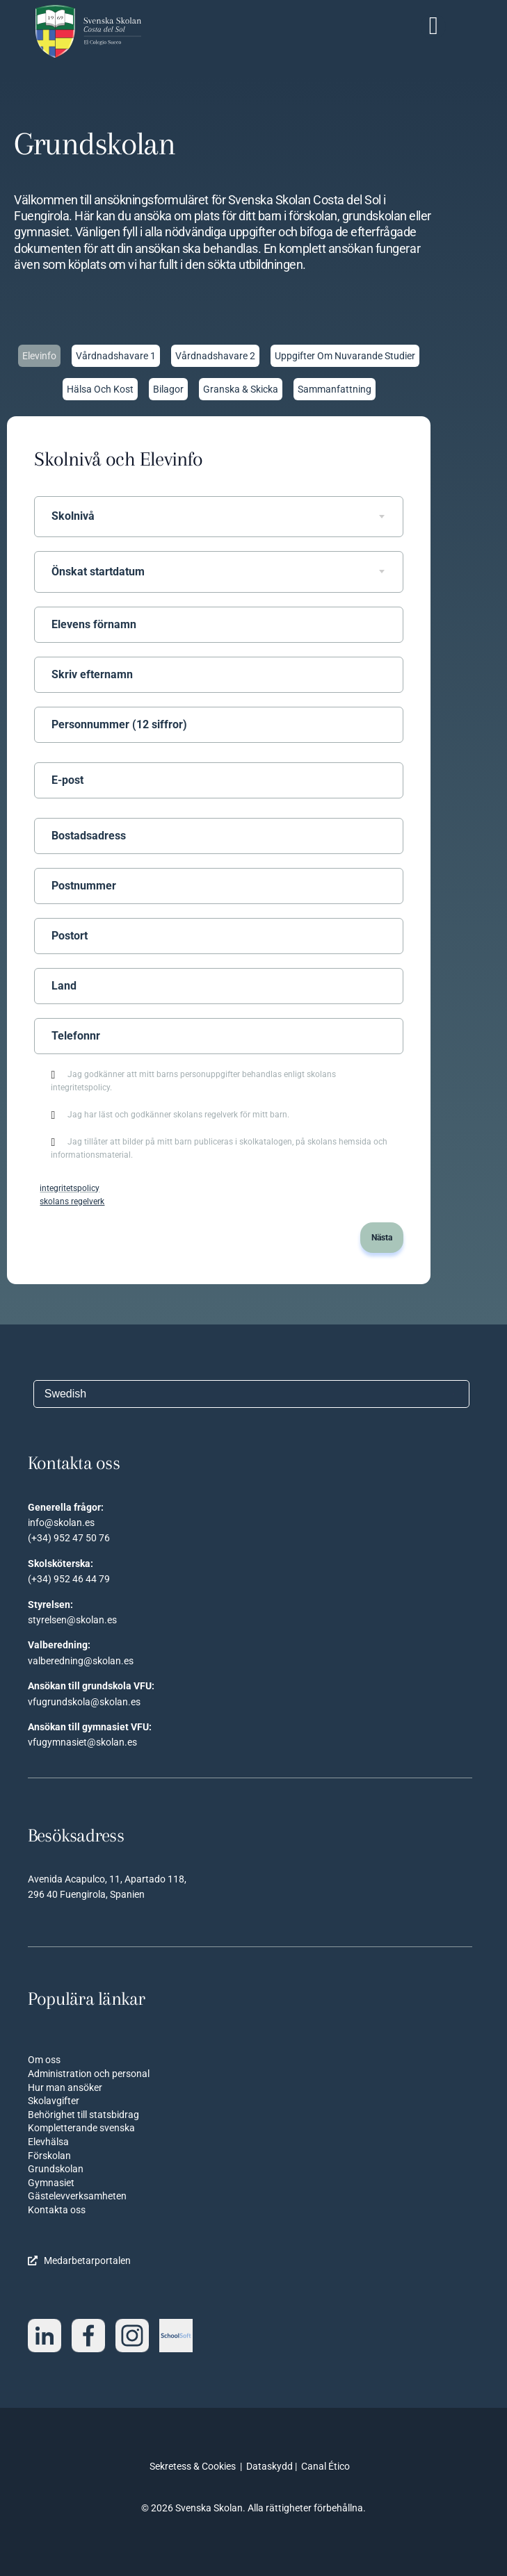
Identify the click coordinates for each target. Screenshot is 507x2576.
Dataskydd (269, 2466)
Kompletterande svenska (81, 2127)
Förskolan (49, 2155)
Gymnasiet (51, 2182)
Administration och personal (89, 2073)
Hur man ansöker (65, 2087)
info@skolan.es (61, 1522)
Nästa (381, 1237)
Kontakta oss (57, 2209)
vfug (37, 1742)
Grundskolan (55, 2168)
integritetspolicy (69, 1188)
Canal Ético (325, 2466)
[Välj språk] (251, 1394)
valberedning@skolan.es (81, 1660)
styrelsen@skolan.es (72, 1619)
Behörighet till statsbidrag (83, 2114)
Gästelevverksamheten (77, 2195)
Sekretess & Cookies (193, 2466)
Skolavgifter (53, 2100)
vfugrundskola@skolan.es (84, 1701)
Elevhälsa (48, 2141)
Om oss (44, 2059)
